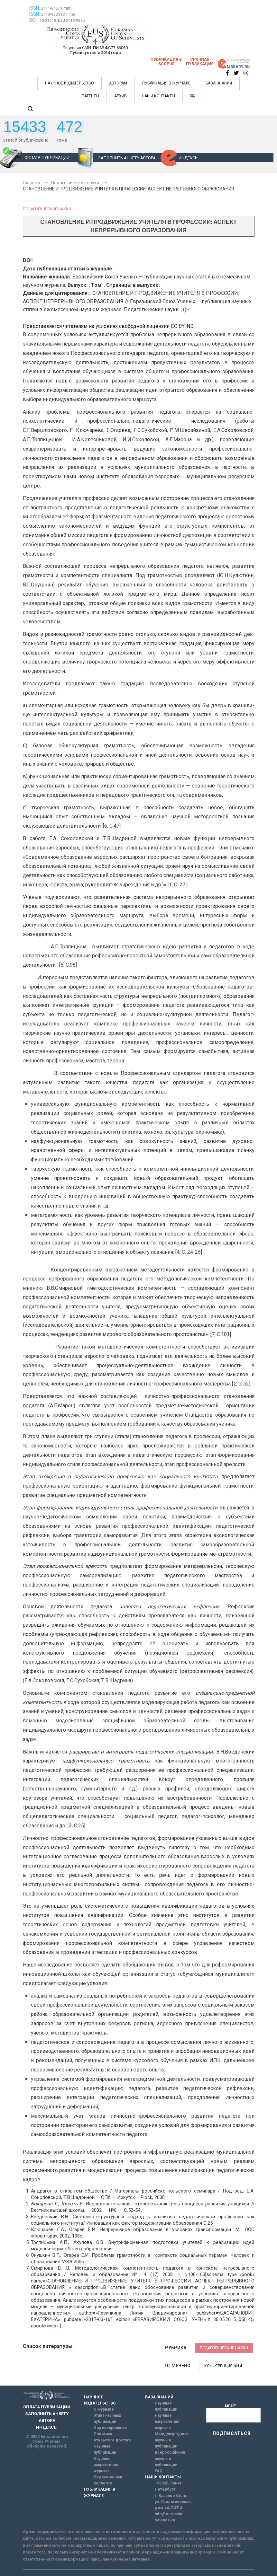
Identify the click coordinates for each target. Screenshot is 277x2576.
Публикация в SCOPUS (166, 61)
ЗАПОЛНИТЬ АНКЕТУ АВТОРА (127, 157)
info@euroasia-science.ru (169, 2517)
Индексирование (110, 2428)
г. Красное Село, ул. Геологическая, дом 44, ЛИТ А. (173, 2501)
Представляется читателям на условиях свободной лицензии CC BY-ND (108, 326)
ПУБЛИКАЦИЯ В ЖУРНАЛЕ (166, 83)
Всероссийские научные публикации (170, 2458)
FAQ (158, 2471)
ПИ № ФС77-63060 (110, 47)
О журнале (104, 2409)
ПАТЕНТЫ (90, 96)
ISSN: (34, 8)
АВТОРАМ (118, 83)
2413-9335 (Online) (58, 14)
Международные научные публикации (172, 2440)
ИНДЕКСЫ (189, 157)
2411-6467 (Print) (56, 8)
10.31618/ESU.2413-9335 (62, 20)
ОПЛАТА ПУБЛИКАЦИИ (46, 157)
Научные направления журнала (106, 2465)
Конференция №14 (223, 2366)
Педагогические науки (47, 209)
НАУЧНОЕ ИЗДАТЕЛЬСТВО (69, 83)
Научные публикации (105, 2449)
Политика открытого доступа (112, 2437)
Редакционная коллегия (108, 2480)
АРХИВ (120, 96)
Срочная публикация (200, 61)
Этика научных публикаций (107, 2418)
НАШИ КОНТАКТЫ (158, 96)
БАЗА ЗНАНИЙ (219, 83)
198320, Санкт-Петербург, (169, 2486)
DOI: (33, 20)
